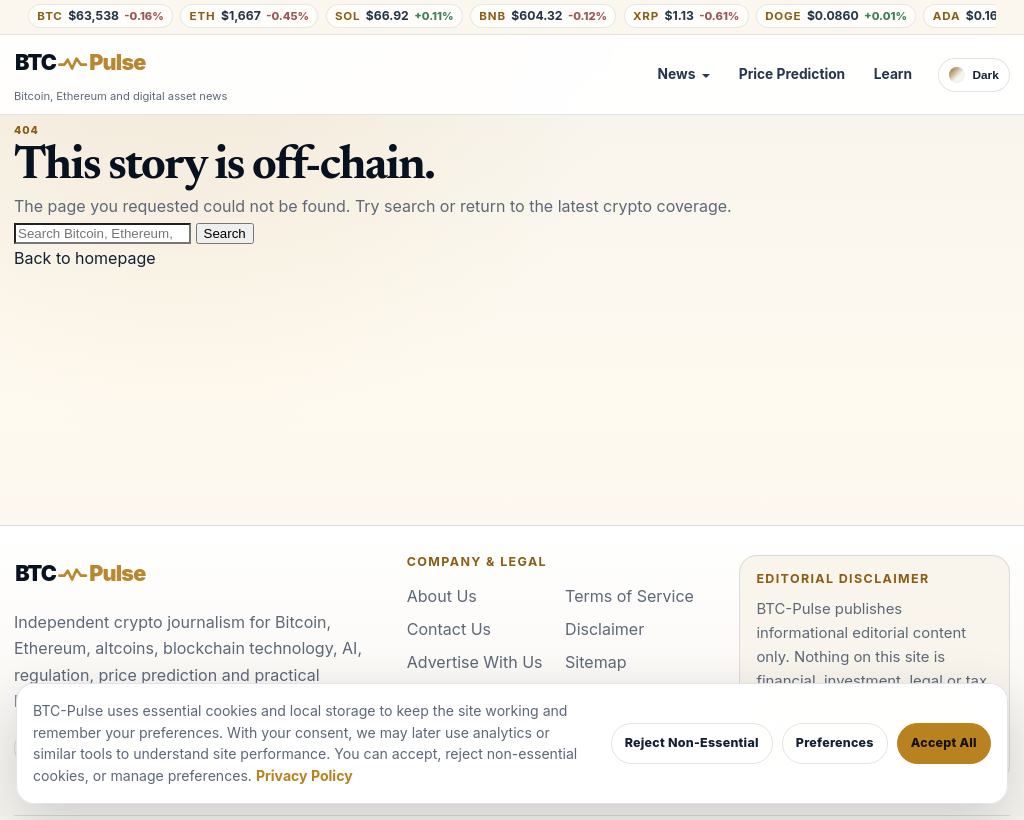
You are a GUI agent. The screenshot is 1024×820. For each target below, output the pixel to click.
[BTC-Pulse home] (97, 63)
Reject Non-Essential (692, 742)
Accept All (944, 742)
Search (225, 233)
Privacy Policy (304, 775)
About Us (442, 596)
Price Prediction (792, 74)
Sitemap (595, 662)
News (677, 74)
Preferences (835, 742)
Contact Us (449, 629)
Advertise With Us (475, 662)
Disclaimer (604, 629)
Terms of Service (629, 596)
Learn (893, 74)
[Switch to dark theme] (974, 75)
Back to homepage (85, 258)
